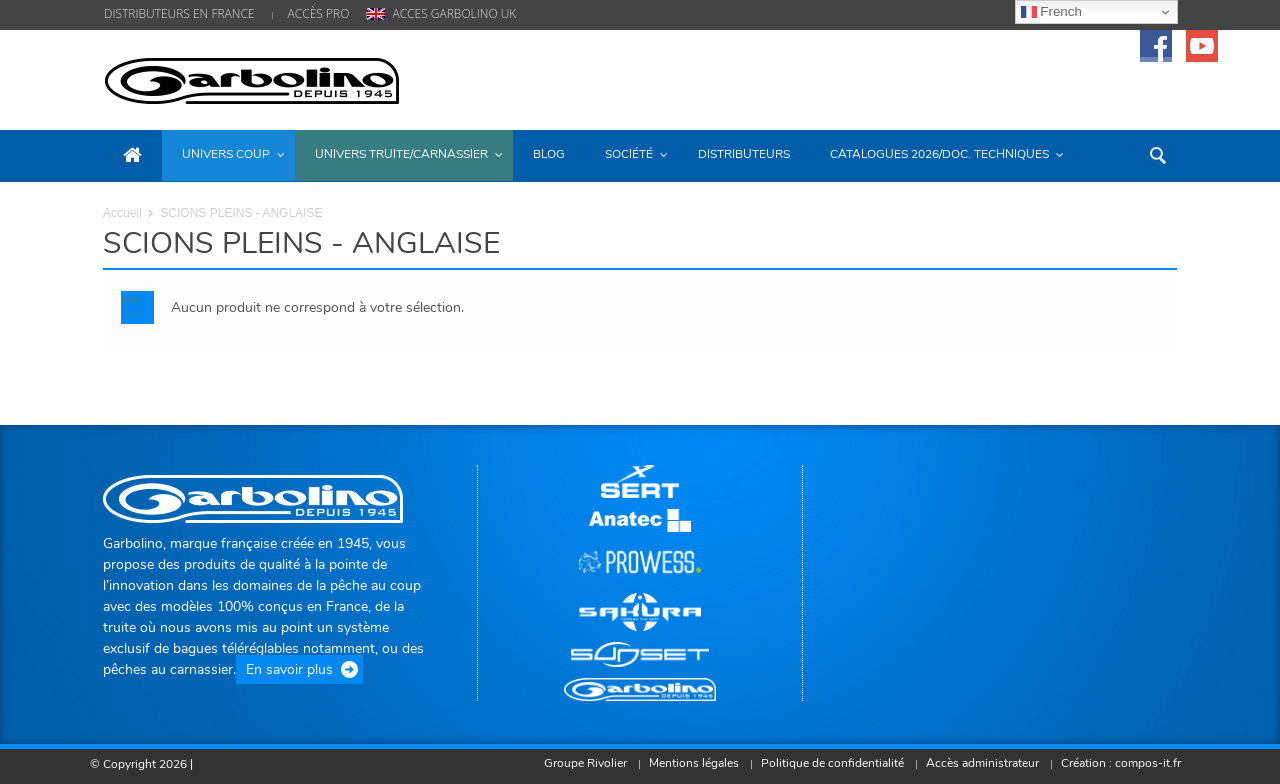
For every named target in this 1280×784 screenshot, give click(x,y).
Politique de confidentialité (827, 763)
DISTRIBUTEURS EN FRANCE (179, 13)
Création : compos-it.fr (1120, 763)
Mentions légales (687, 763)
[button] (1157, 154)
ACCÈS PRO (319, 13)
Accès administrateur (979, 763)
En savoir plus (289, 669)
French (1051, 12)
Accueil (122, 213)
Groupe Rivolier (576, 763)
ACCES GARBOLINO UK (454, 13)
